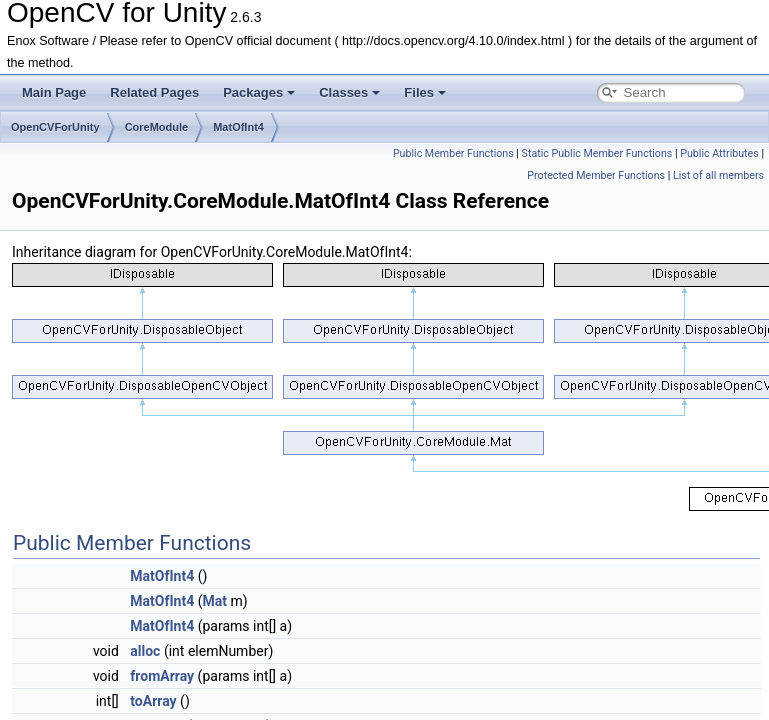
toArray (153, 701)
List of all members (718, 175)
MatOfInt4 (238, 127)
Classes (349, 92)
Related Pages (154, 92)
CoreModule (157, 127)
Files (425, 92)
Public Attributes (719, 153)
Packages (259, 92)
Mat (214, 601)
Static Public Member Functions (597, 153)
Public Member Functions (453, 153)
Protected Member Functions (596, 175)
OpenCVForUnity (55, 127)
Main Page (54, 92)
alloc (145, 651)
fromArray (162, 676)
